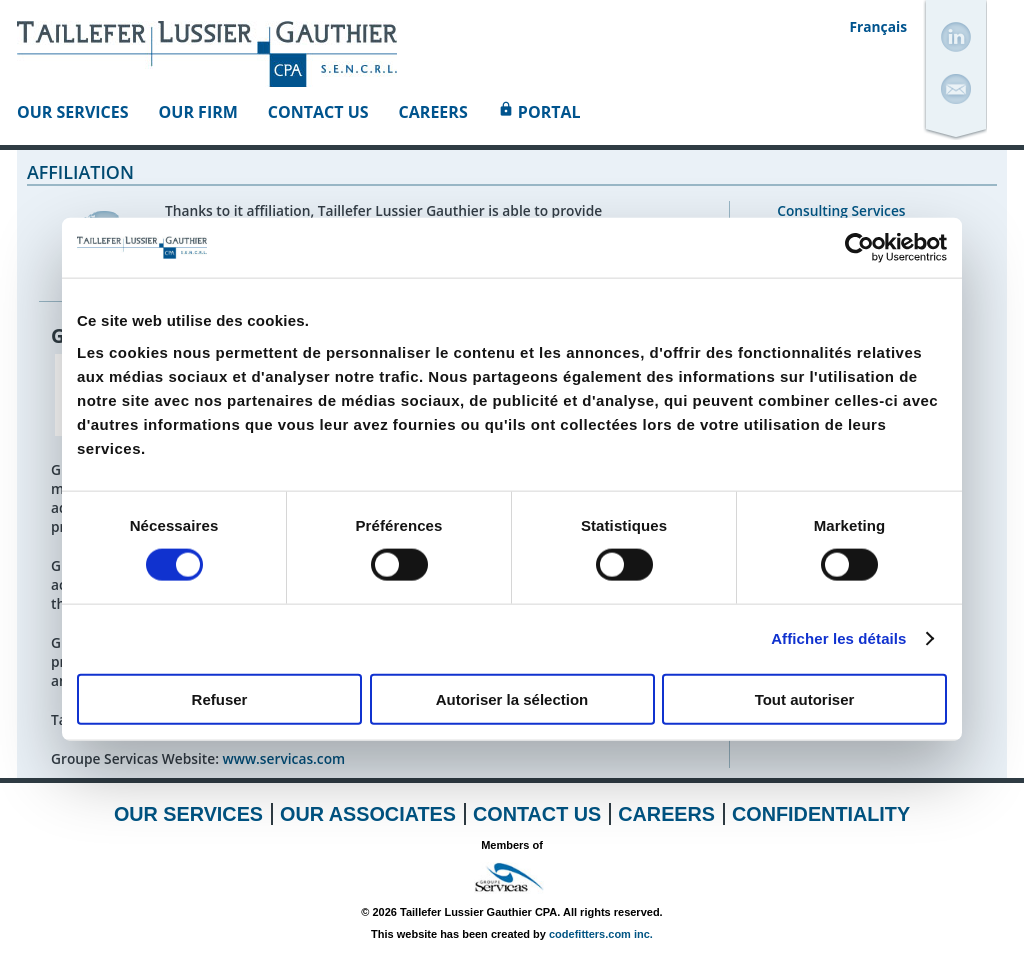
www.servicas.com (283, 758)
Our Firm (198, 112)
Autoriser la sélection (512, 698)
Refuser (220, 698)
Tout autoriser (805, 698)
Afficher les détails (838, 638)
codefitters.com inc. (601, 934)
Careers (433, 112)
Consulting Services (841, 210)
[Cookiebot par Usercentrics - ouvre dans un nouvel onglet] (859, 248)
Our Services (73, 112)
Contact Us (318, 112)
